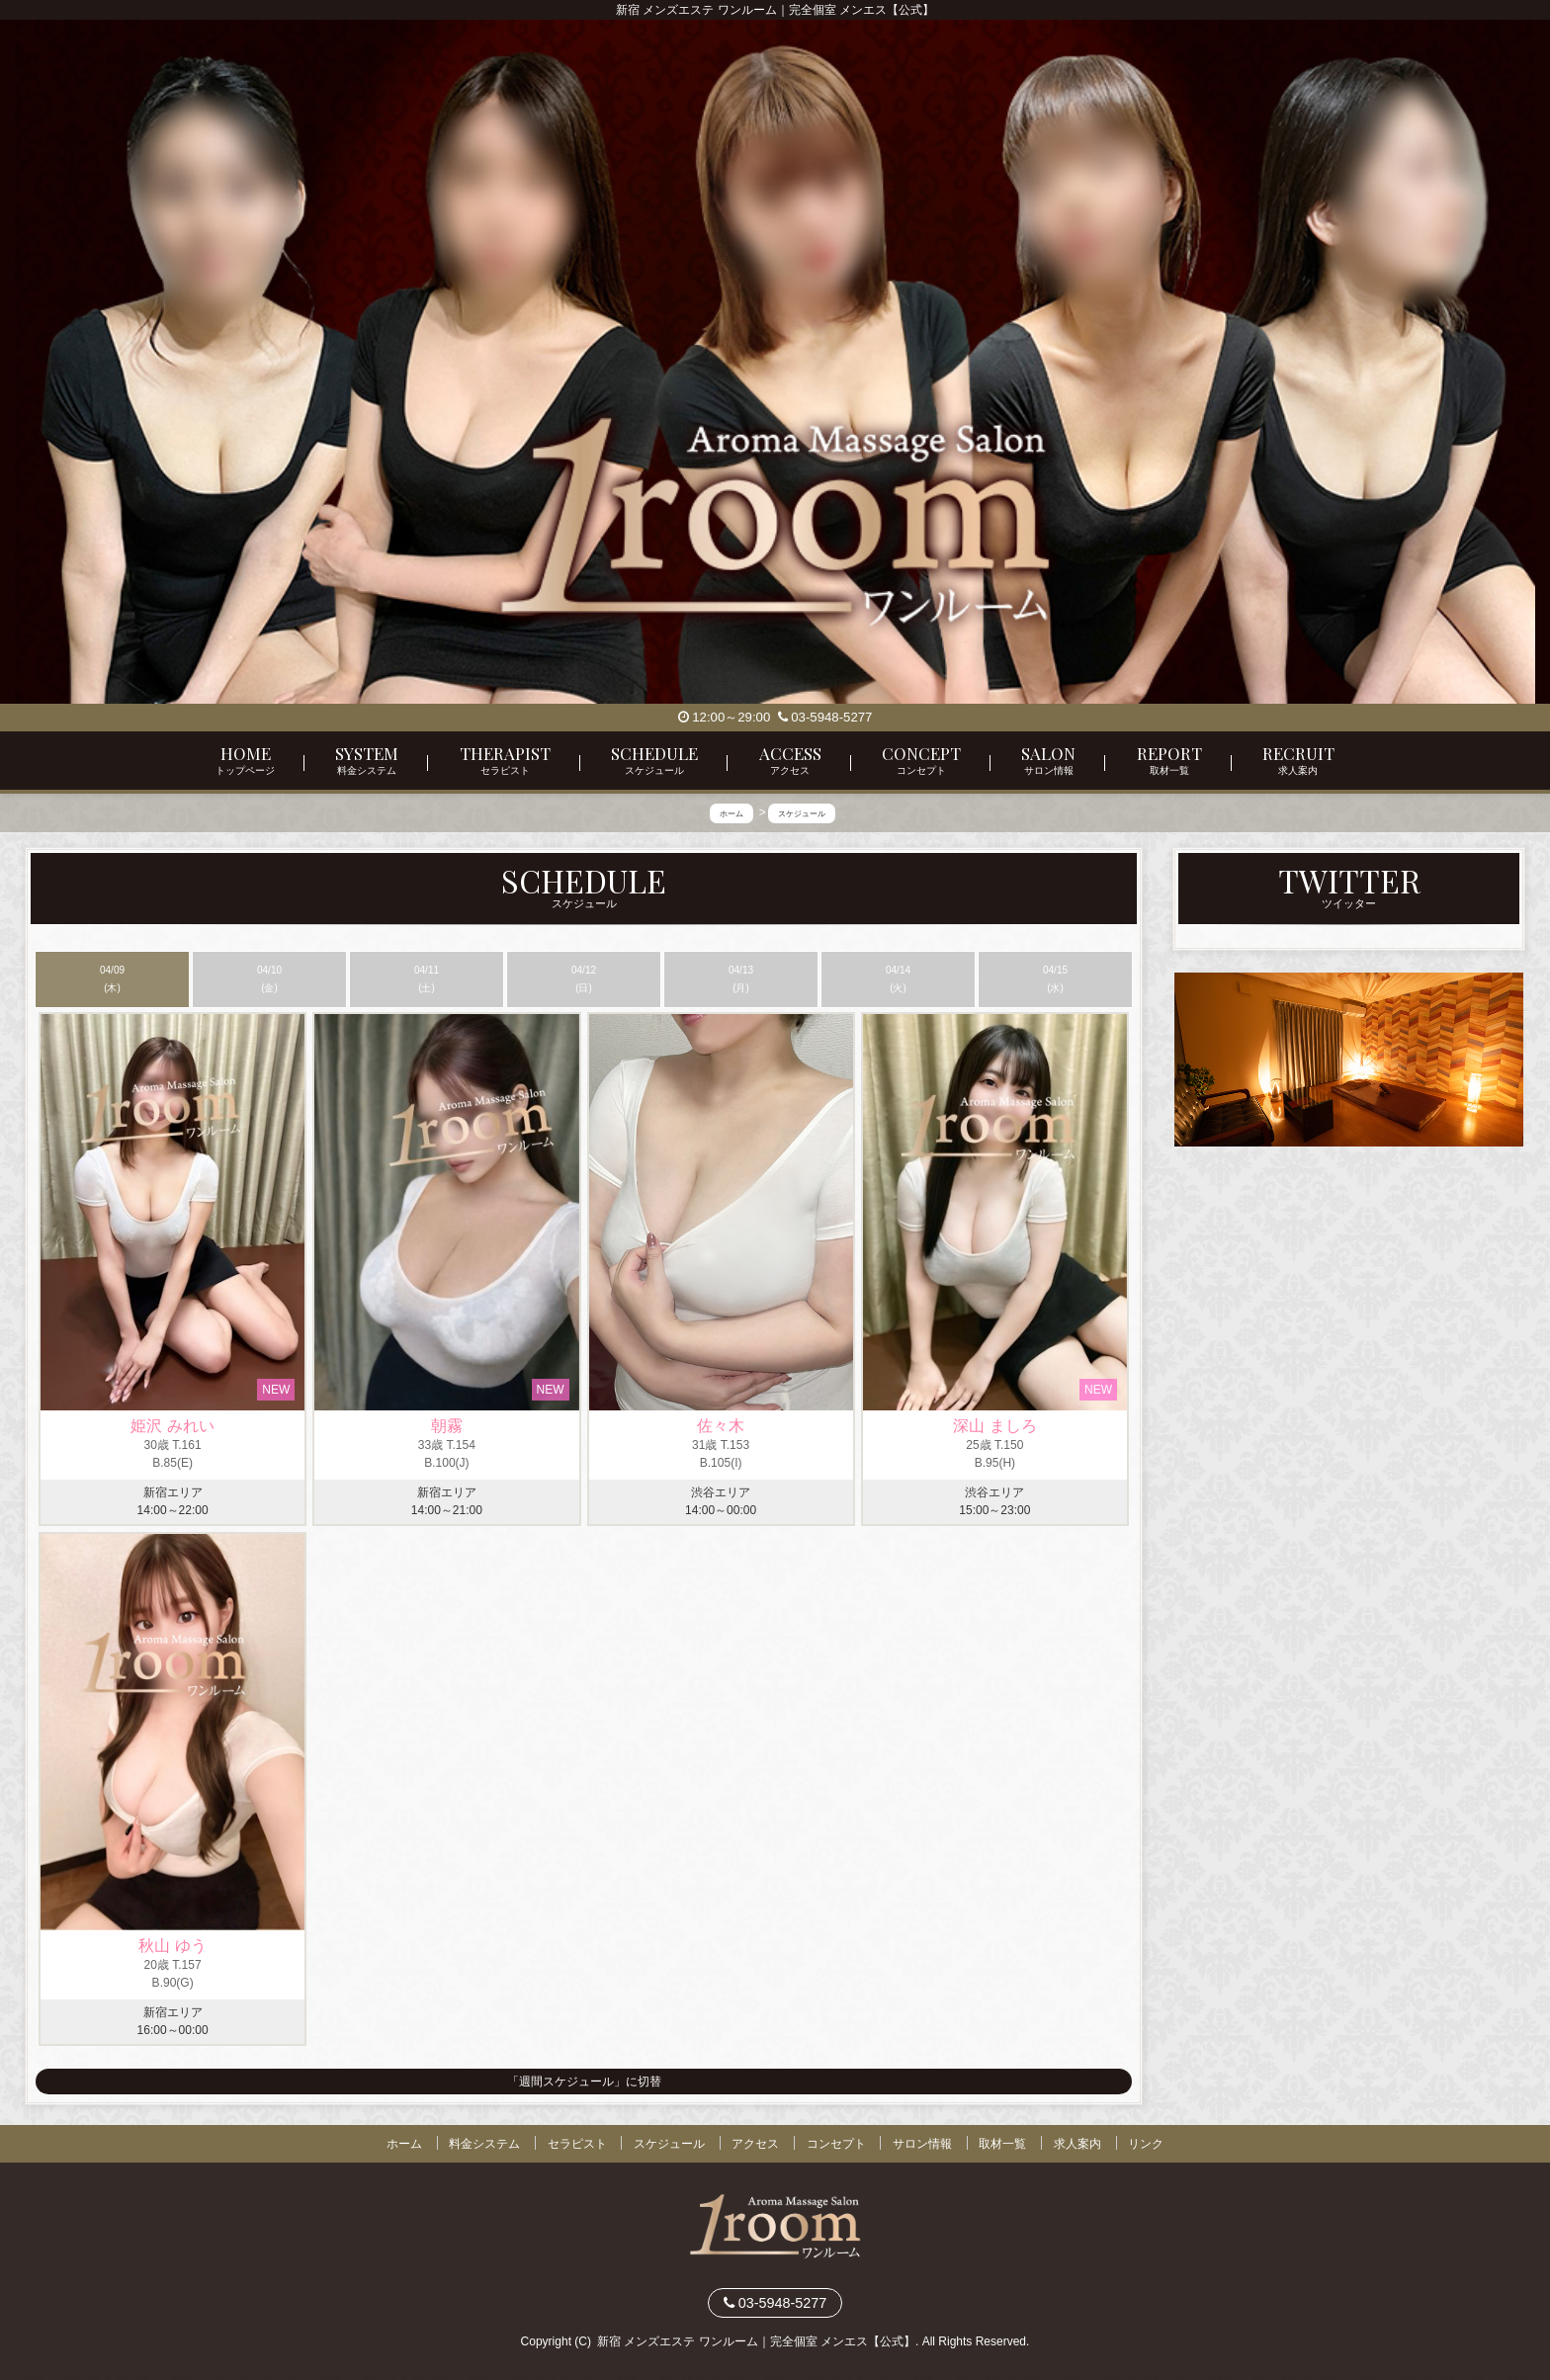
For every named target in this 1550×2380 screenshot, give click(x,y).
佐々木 (720, 1425)
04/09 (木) (112, 979)
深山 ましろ (994, 1425)
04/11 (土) (426, 979)
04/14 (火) (898, 979)
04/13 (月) (741, 979)
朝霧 (447, 1425)
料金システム (484, 2144)
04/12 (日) (583, 979)
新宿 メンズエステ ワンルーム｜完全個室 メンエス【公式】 (756, 2341)
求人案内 (1077, 2144)
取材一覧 (1002, 2144)
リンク (1145, 2144)
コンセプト (836, 2144)
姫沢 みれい (172, 1425)
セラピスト (577, 2144)
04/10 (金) (269, 979)
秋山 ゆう (172, 1945)
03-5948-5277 (825, 717)
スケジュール (669, 2144)
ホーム (404, 2144)
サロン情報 (922, 2144)
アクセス (755, 2144)
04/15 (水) (1055, 979)
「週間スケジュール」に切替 (584, 2081)
